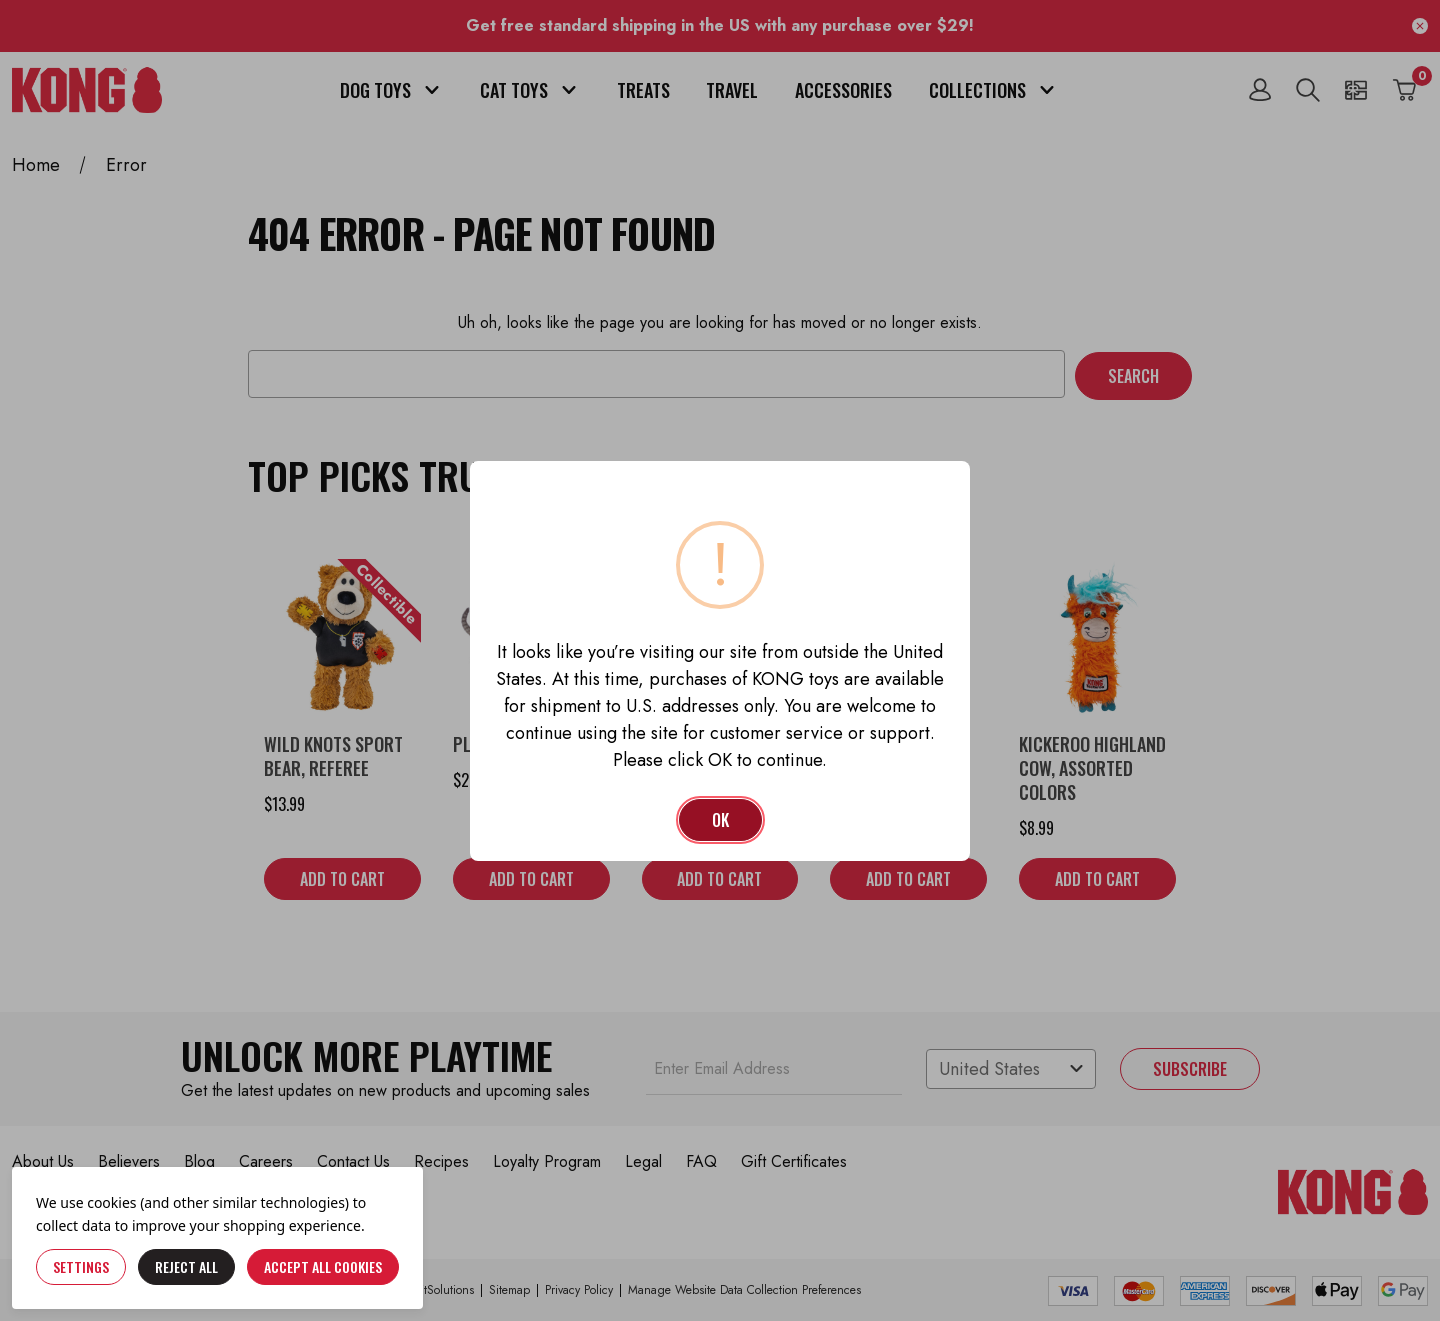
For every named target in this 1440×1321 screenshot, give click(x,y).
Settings (81, 1266)
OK (720, 820)
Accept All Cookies (323, 1266)
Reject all (186, 1266)
